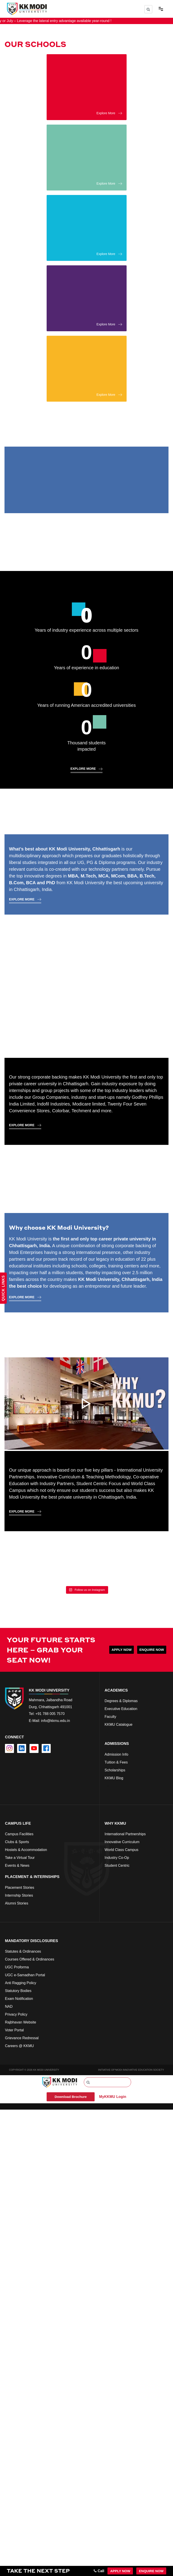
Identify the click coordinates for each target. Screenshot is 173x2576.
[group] (86, 619)
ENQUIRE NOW (151, 2571)
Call (99, 2571)
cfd (107, 1786)
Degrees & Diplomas (121, 1701)
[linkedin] (21, 1748)
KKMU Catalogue (118, 1724)
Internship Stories (19, 1895)
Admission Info (116, 1754)
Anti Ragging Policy (20, 1983)
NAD (9, 2006)
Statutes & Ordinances (23, 1951)
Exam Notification (19, 1999)
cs (106, 1732)
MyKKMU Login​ (112, 2097)
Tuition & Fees (116, 1762)
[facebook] (46, 1748)
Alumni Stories (16, 1903)
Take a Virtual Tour (20, 1858)
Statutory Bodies (18, 1991)
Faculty (110, 1717)
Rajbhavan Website (20, 2022)
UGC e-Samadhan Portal (25, 1975)
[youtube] (34, 1748)
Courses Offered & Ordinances (29, 1959)
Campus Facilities (19, 1834)
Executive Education (121, 1709)
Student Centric (117, 1865)
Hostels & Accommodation (26, 1850)
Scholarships (115, 1770)
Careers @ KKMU (19, 2046)
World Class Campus (121, 1850)
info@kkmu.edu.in (55, 1721)
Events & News (17, 1865)
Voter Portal (14, 2030)
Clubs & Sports (17, 1842)
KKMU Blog (114, 1778)
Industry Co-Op (117, 1858)
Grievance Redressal (22, 2038)
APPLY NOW (120, 2571)
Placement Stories (19, 1887)
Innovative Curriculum (122, 1842)
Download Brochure (71, 2097)
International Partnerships (125, 1834)
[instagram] (9, 1748)
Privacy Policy (16, 2014)
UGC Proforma (17, 1967)
